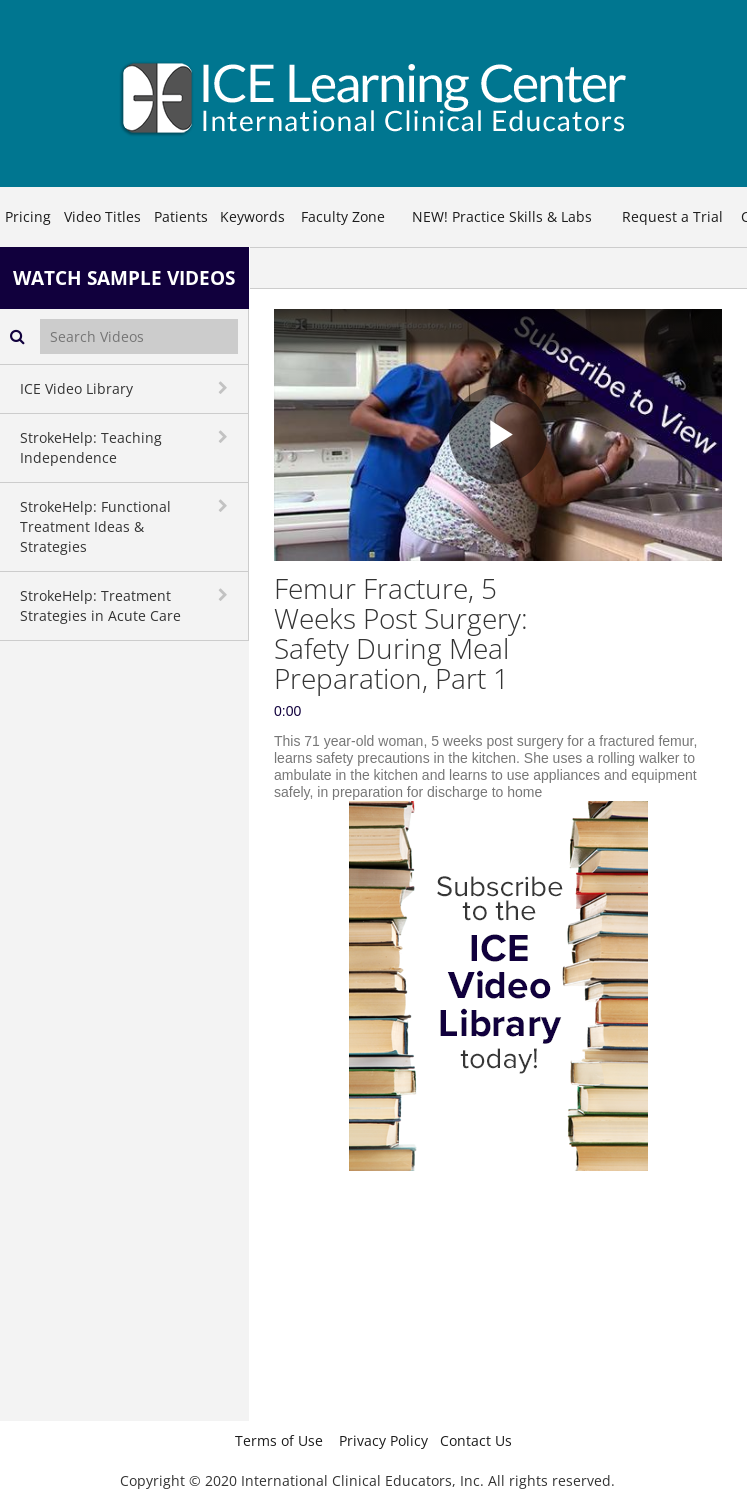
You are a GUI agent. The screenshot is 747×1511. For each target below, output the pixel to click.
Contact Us (476, 1440)
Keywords (252, 216)
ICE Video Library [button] (76, 388)
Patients (181, 216)
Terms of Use (279, 1440)
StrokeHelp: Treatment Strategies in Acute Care (100, 605)
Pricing (28, 216)
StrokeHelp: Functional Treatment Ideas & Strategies (95, 526)
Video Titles (102, 216)
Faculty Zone (343, 216)
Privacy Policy (383, 1440)
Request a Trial (672, 216)
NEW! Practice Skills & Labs (502, 216)
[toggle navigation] (225, 388)
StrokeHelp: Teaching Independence (91, 447)
